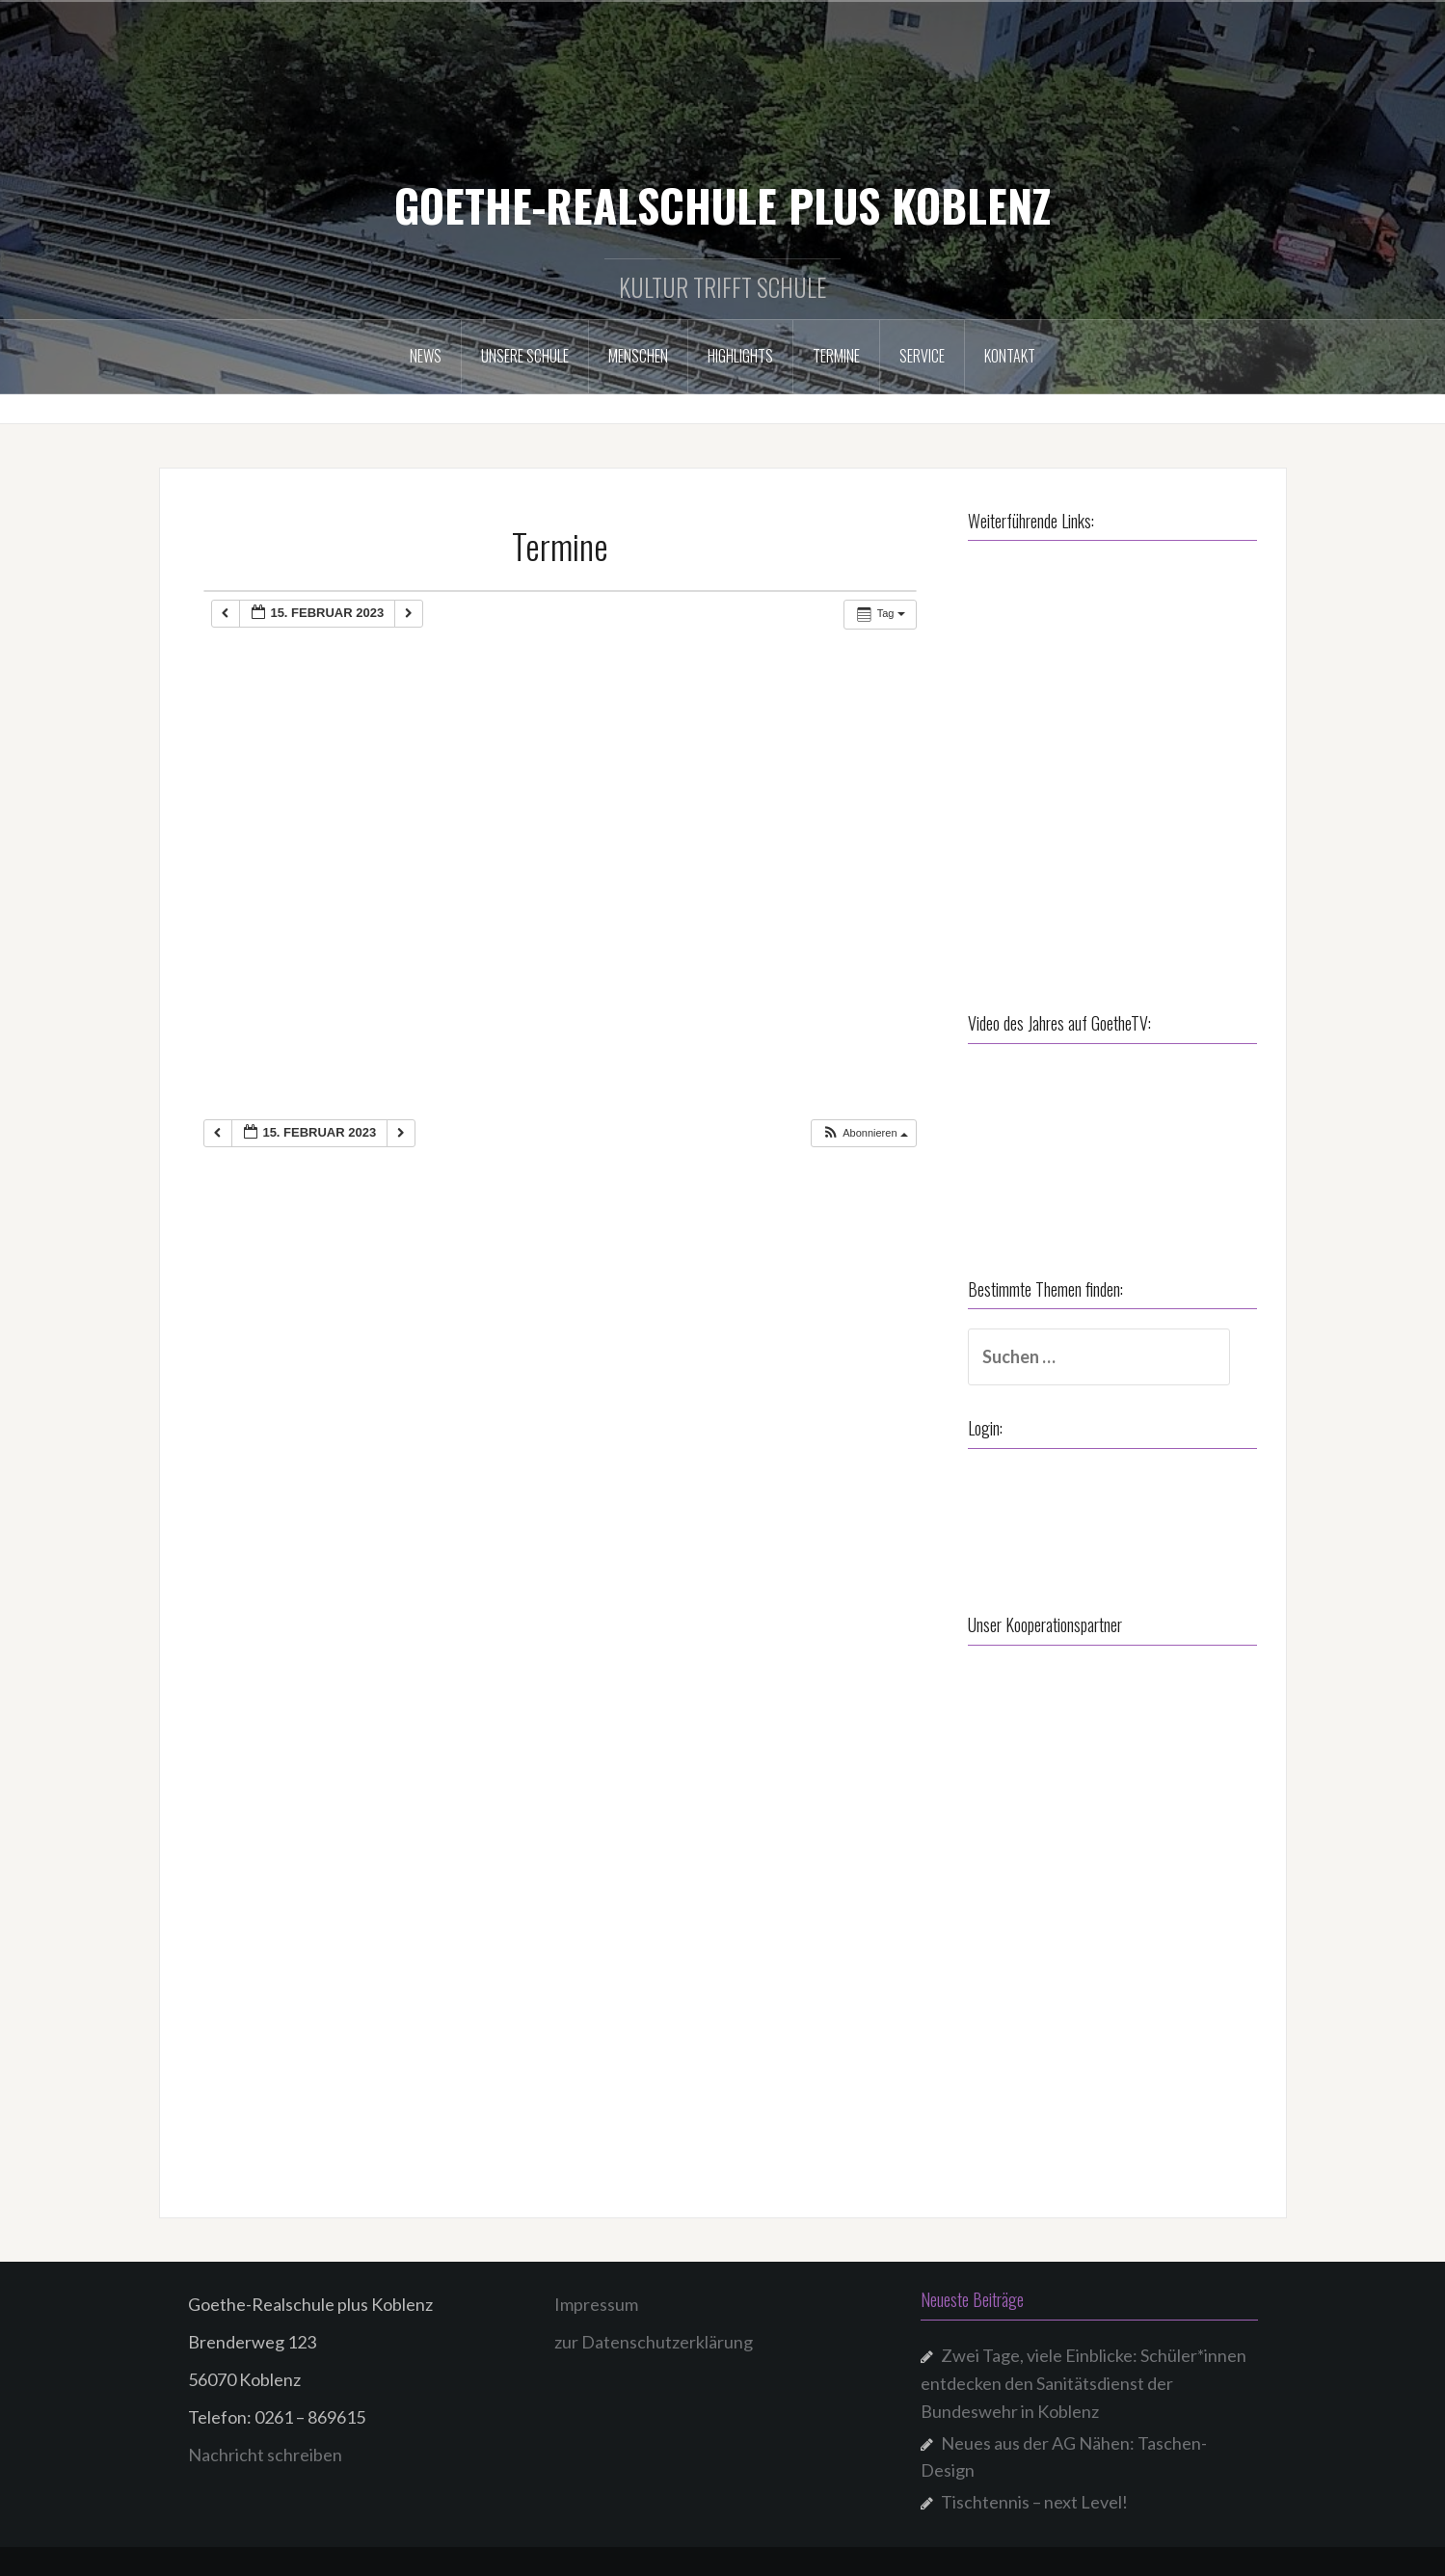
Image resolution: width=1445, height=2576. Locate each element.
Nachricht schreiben (265, 2454)
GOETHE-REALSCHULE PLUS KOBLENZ (722, 204)
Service (922, 355)
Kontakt (1009, 355)
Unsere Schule (525, 355)
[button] (865, 1133)
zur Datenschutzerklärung (653, 2341)
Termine (836, 355)
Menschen (638, 355)
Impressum (596, 2304)
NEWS (426, 355)
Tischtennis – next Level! (1034, 2501)
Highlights (740, 355)
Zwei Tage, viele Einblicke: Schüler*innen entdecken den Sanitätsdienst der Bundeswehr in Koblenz (1083, 2383)
